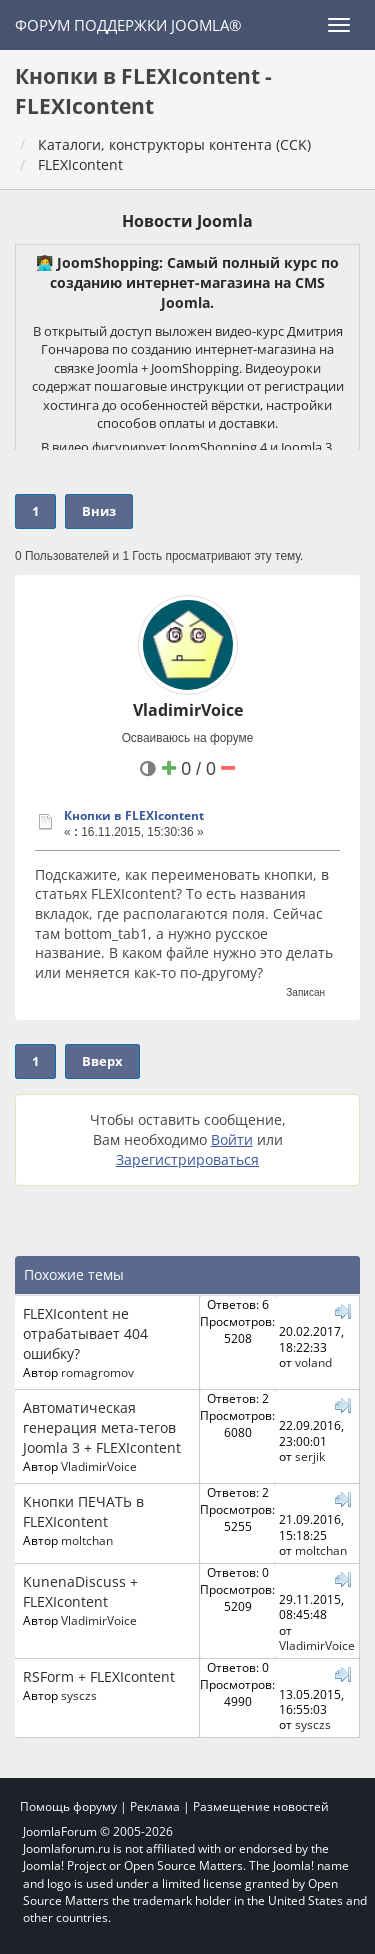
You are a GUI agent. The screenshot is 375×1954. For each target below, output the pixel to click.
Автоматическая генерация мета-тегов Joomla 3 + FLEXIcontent (102, 1427)
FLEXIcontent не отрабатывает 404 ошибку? (85, 1333)
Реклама (155, 1806)
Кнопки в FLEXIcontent (134, 815)
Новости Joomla (187, 221)
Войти (232, 1139)
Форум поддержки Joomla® (128, 25)
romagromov (97, 1372)
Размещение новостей (261, 1806)
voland (313, 1362)
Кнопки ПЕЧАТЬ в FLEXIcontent (83, 1511)
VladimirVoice (188, 710)
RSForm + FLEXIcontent (99, 1676)
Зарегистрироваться (187, 1159)
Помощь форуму (68, 1806)
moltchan (87, 1540)
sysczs (79, 1695)
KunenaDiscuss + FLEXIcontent (80, 1591)
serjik (310, 1456)
